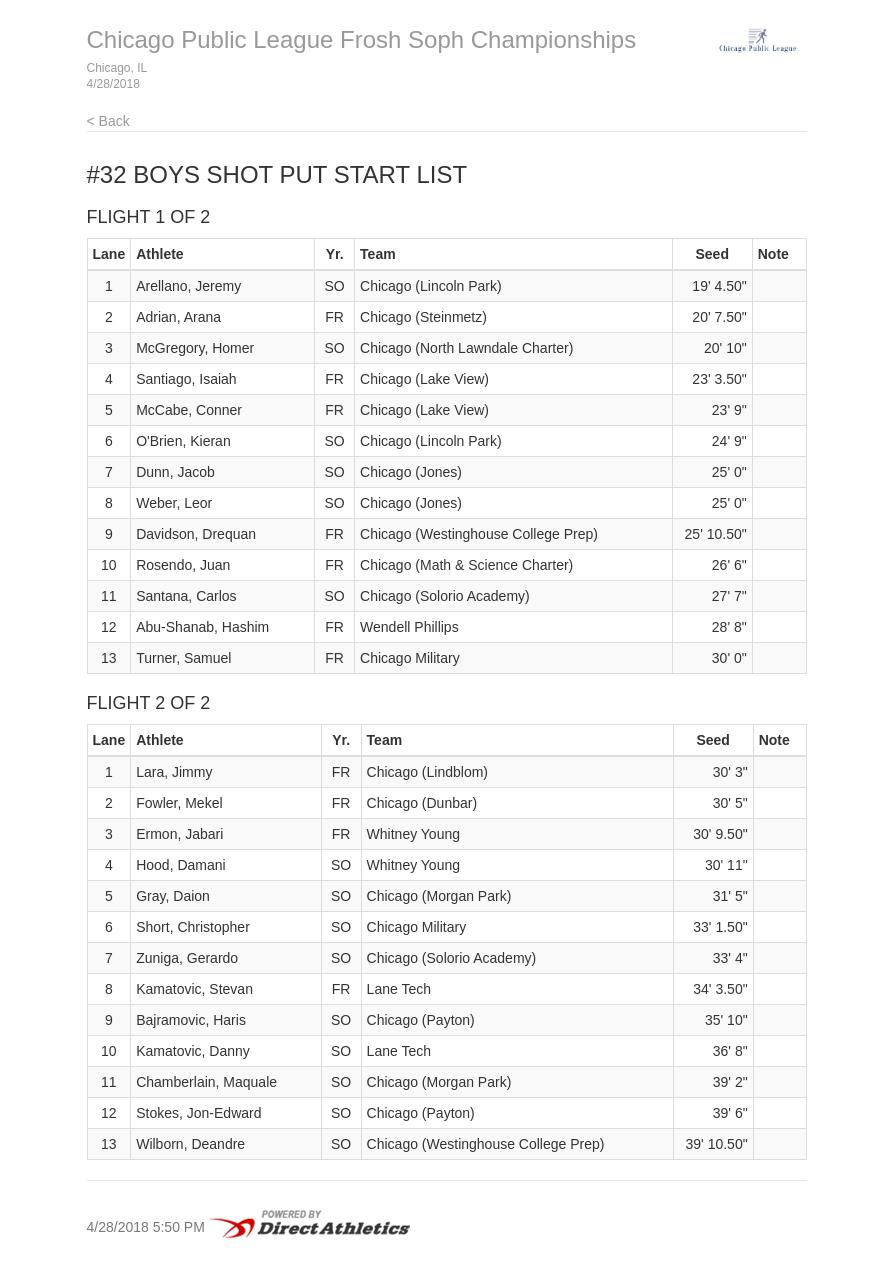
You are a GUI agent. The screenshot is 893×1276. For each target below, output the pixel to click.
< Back (108, 121)
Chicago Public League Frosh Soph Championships (362, 39)
